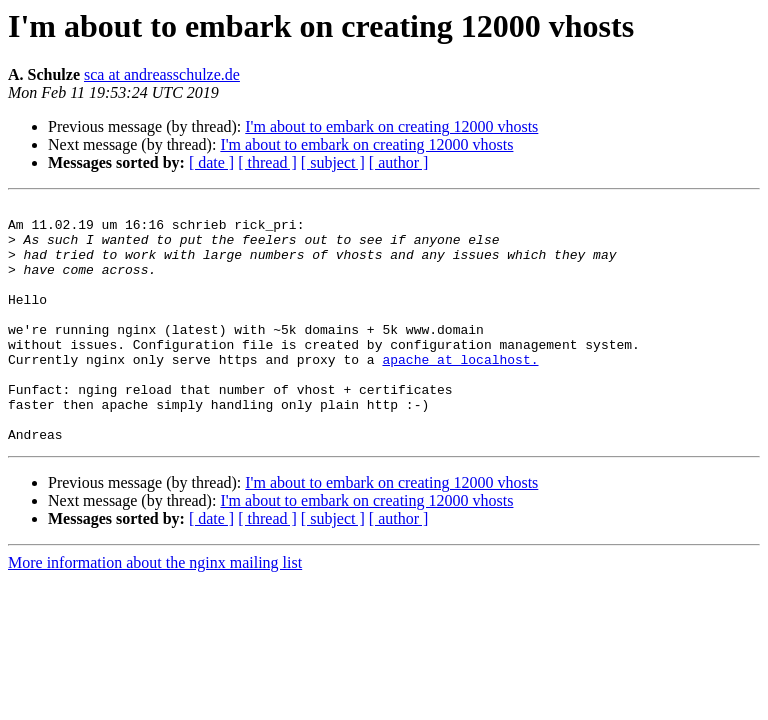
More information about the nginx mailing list (155, 610)
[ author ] (399, 162)
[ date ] (211, 162)
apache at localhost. (460, 392)
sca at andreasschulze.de (162, 74)
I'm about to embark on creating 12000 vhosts (391, 126)
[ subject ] (333, 162)
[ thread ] (267, 162)
